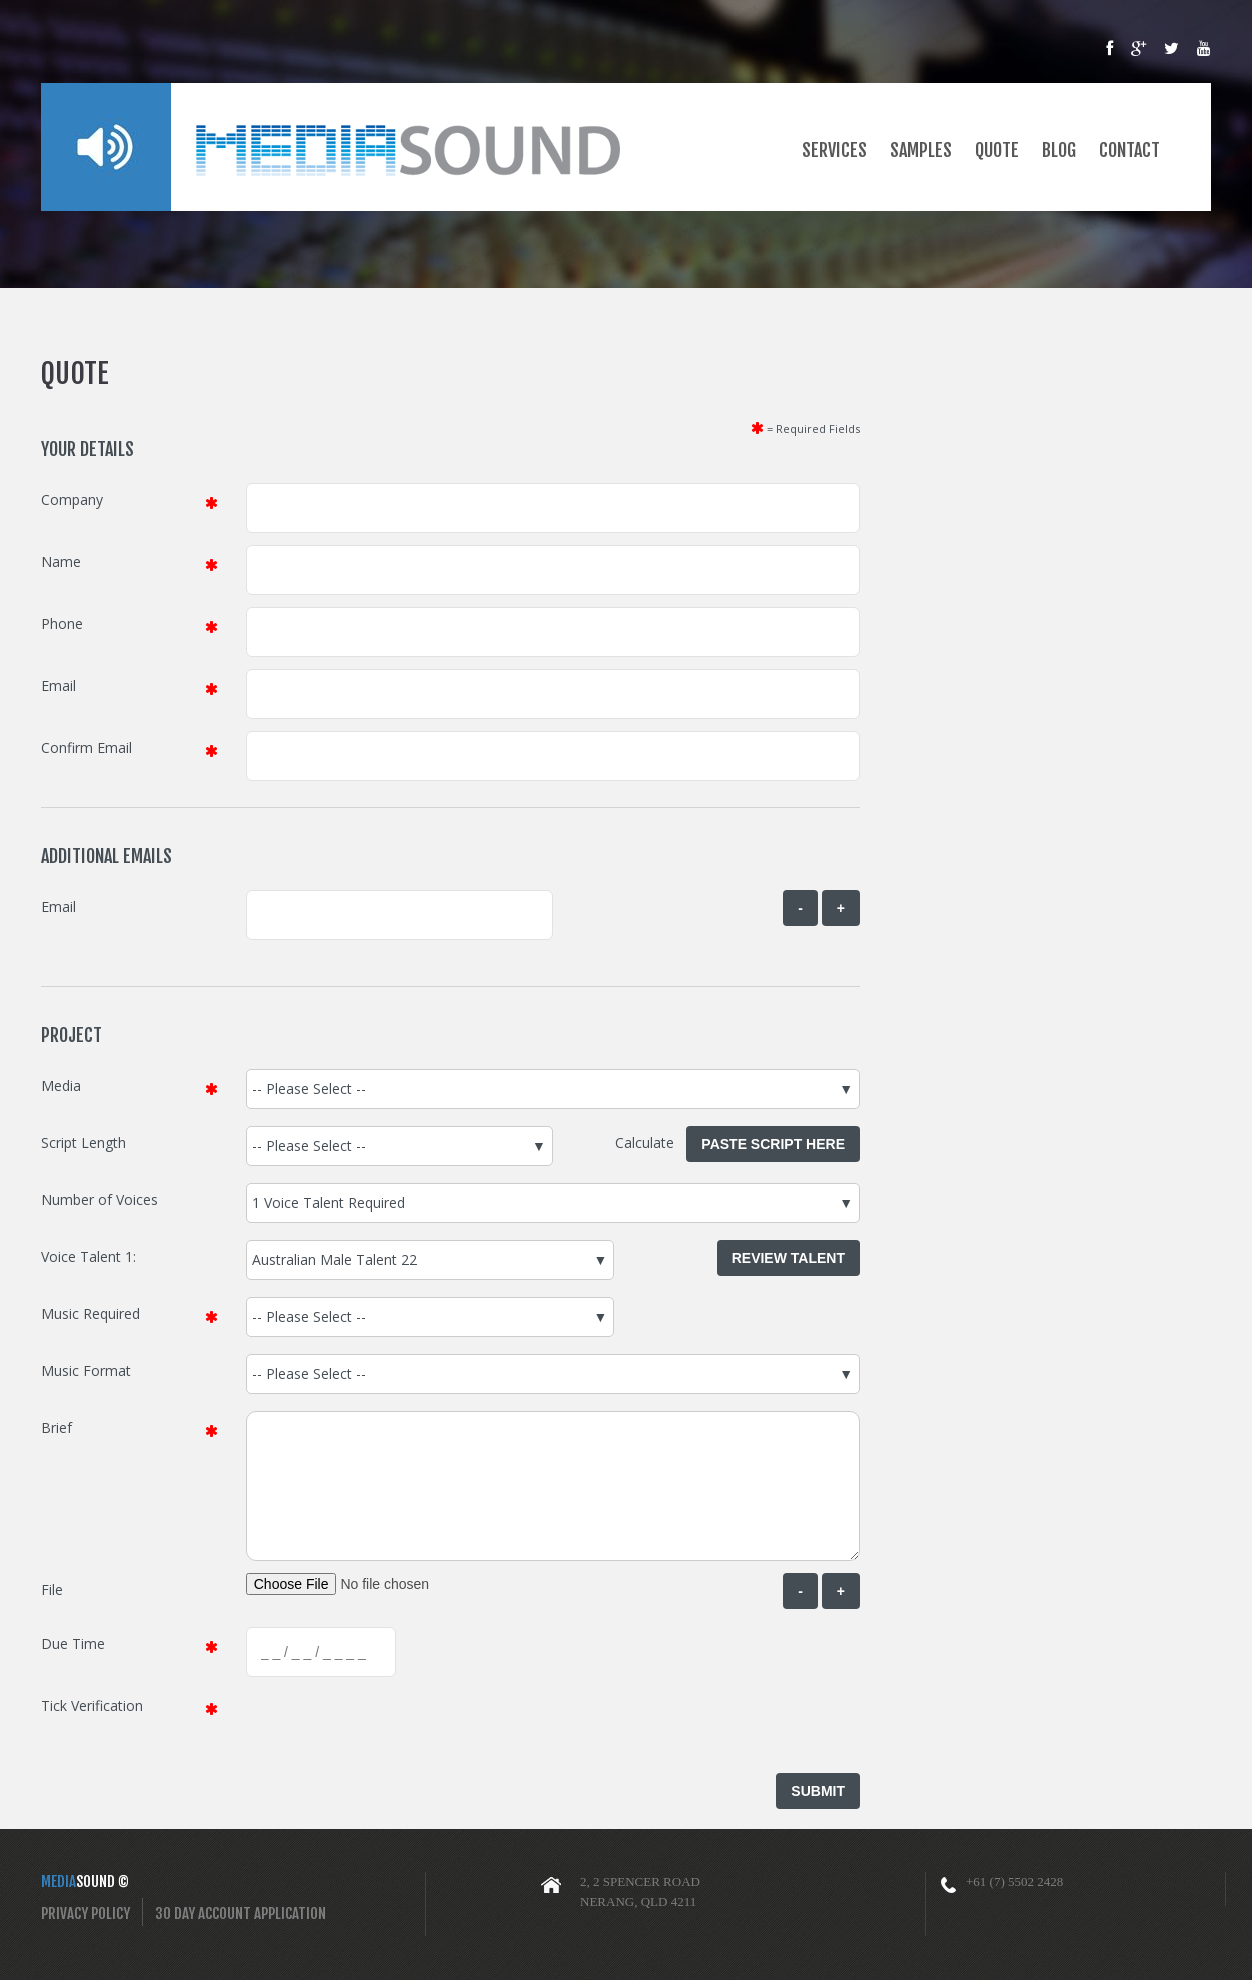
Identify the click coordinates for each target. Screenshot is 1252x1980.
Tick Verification (92, 1705)
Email (58, 685)
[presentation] (398, 1728)
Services (834, 137)
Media (61, 1085)
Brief (56, 1427)
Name (61, 561)
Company (72, 499)
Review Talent (788, 1258)
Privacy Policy (85, 1913)
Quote (997, 137)
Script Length (83, 1142)
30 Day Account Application (240, 1913)
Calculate (650, 1142)
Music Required (90, 1313)
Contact (1129, 137)
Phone (62, 623)
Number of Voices (99, 1199)
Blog (1059, 137)
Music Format (86, 1370)
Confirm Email (86, 747)
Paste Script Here (773, 1144)
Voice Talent (81, 1256)
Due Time (73, 1643)
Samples (921, 137)
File (52, 1589)
